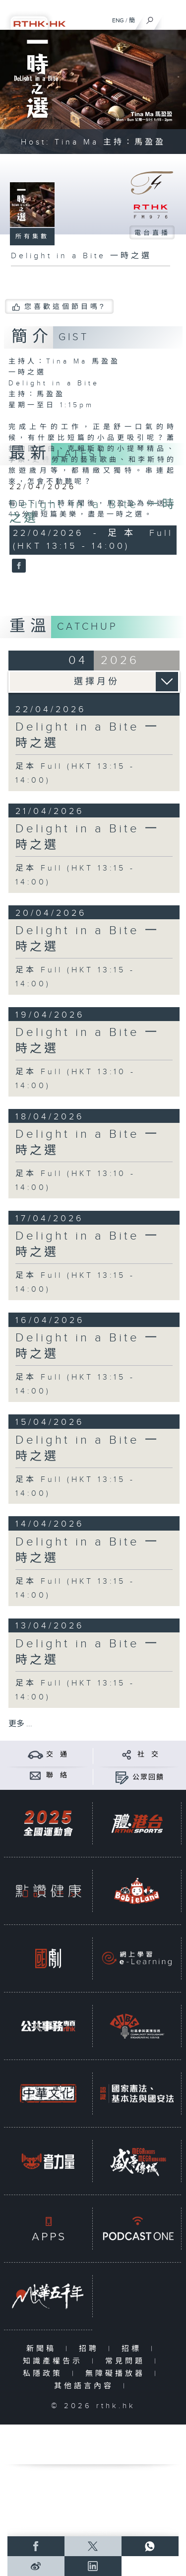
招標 (134, 2349)
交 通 (57, 1755)
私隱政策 (45, 2373)
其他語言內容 (86, 2386)
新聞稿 (43, 2349)
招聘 (91, 2349)
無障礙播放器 (117, 2373)
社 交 (148, 1755)
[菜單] (172, 17)
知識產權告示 (55, 2361)
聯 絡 (57, 1775)
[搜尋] (150, 17)
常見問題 (127, 2361)
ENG (118, 20)
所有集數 (32, 236)
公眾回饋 (148, 1777)
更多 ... (20, 1724)
